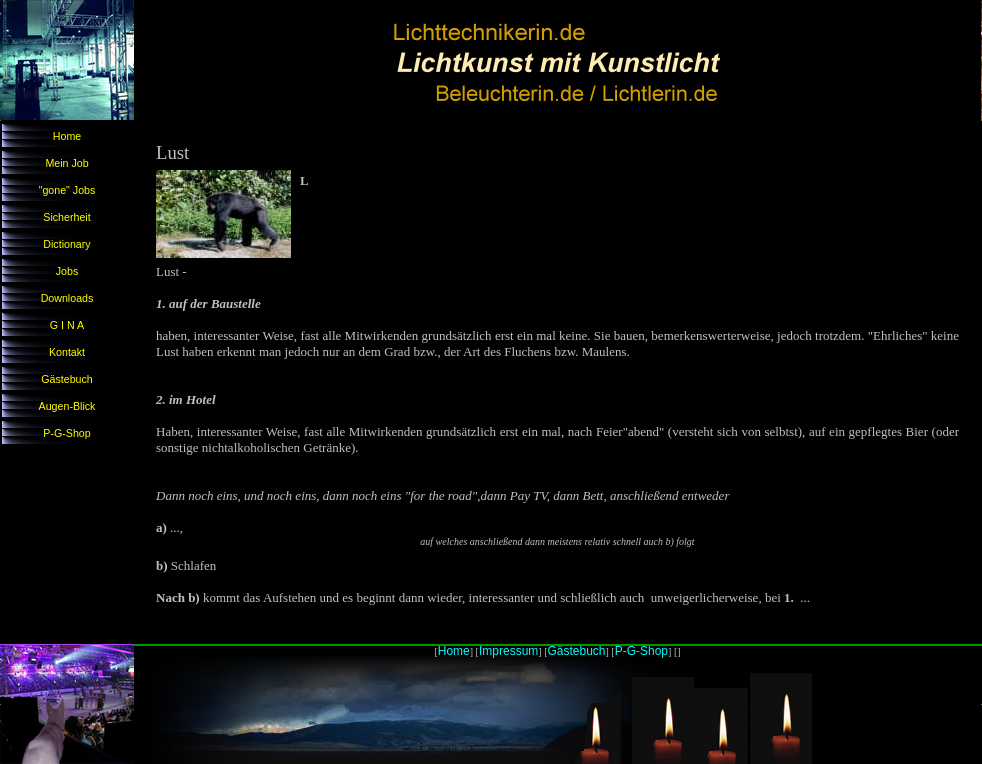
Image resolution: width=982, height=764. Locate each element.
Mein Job (66, 163)
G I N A (67, 325)
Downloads (67, 298)
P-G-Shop (66, 433)
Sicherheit (66, 217)
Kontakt (67, 352)
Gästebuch (67, 379)
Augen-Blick (67, 406)
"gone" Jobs (67, 190)
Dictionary (66, 244)
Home (67, 136)
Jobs (67, 271)
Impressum (508, 651)
